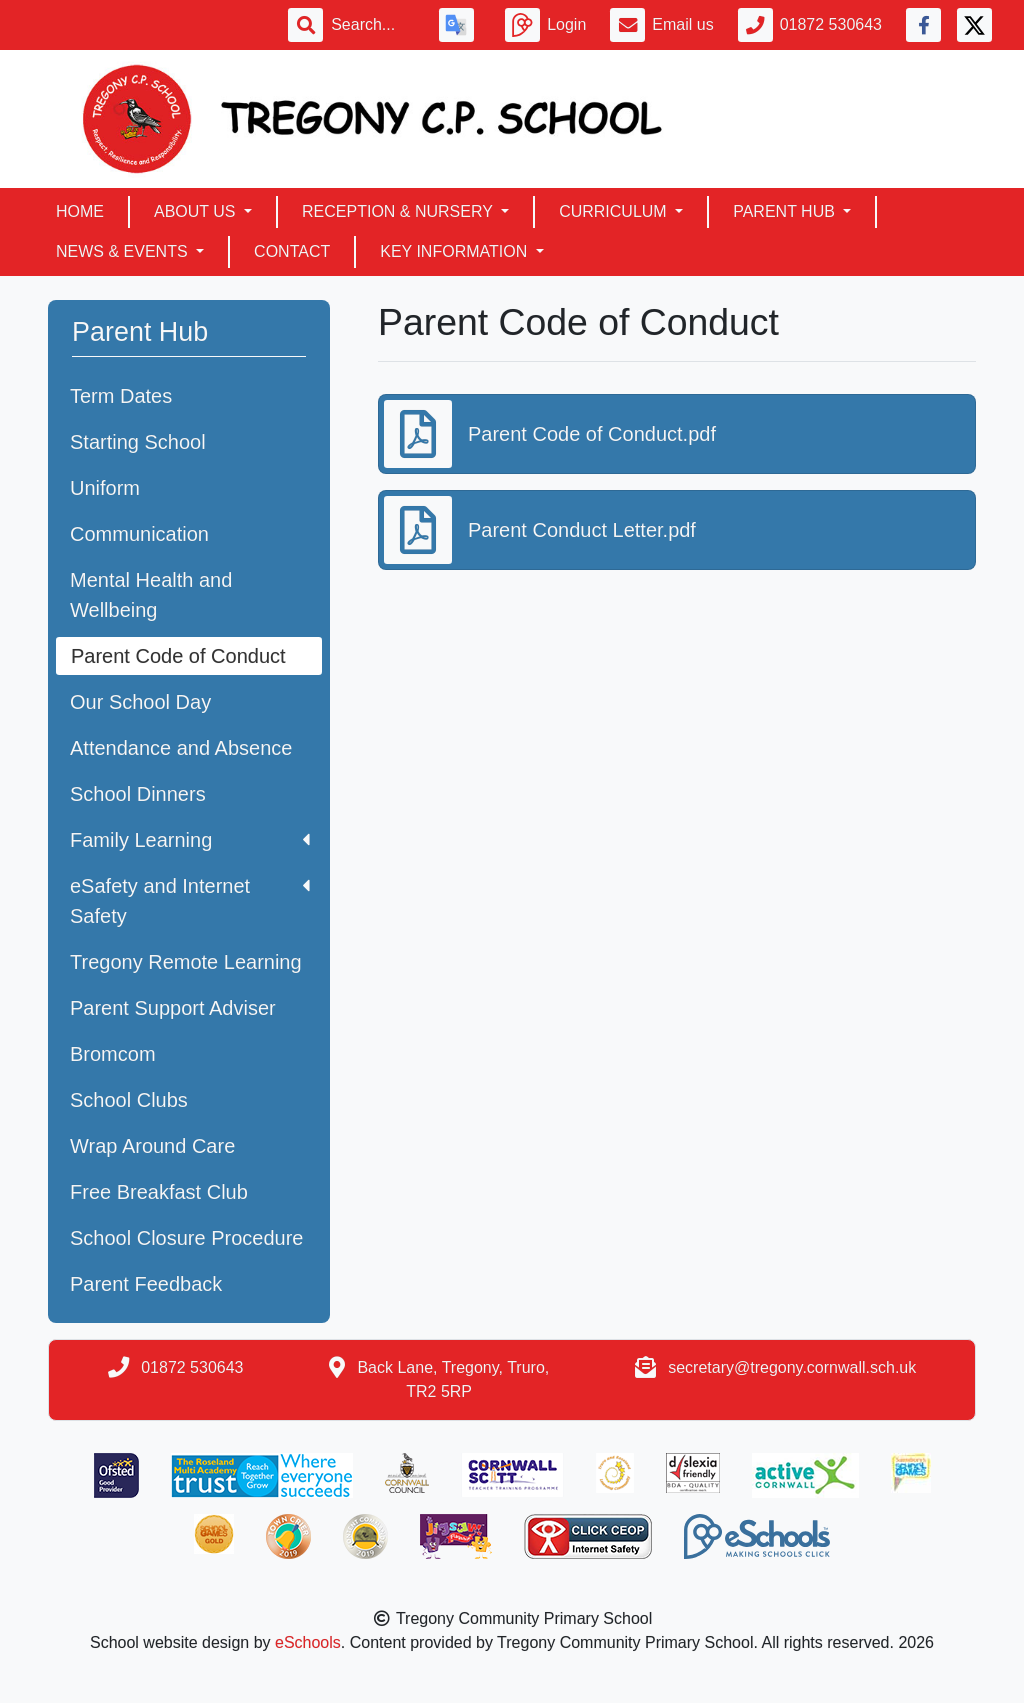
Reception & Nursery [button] (399, 211)
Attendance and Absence (181, 748)
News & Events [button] (124, 251)
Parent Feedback (146, 1284)
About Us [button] (197, 211)
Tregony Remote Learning (186, 962)
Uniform (105, 488)
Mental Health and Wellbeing (151, 595)
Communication (139, 534)
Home (80, 211)
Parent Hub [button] (786, 211)
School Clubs (129, 1100)
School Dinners (138, 794)
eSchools (308, 1642)
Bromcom (113, 1054)
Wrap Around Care (152, 1146)
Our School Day (140, 702)
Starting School (138, 442)
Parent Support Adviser (173, 1008)
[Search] (373, 25)
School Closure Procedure (186, 1238)
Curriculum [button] (615, 211)
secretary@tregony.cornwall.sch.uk (792, 1367)
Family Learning (190, 840)
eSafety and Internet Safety (190, 901)
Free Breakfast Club (159, 1192)
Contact (292, 251)
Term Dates (121, 396)
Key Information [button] (455, 251)
